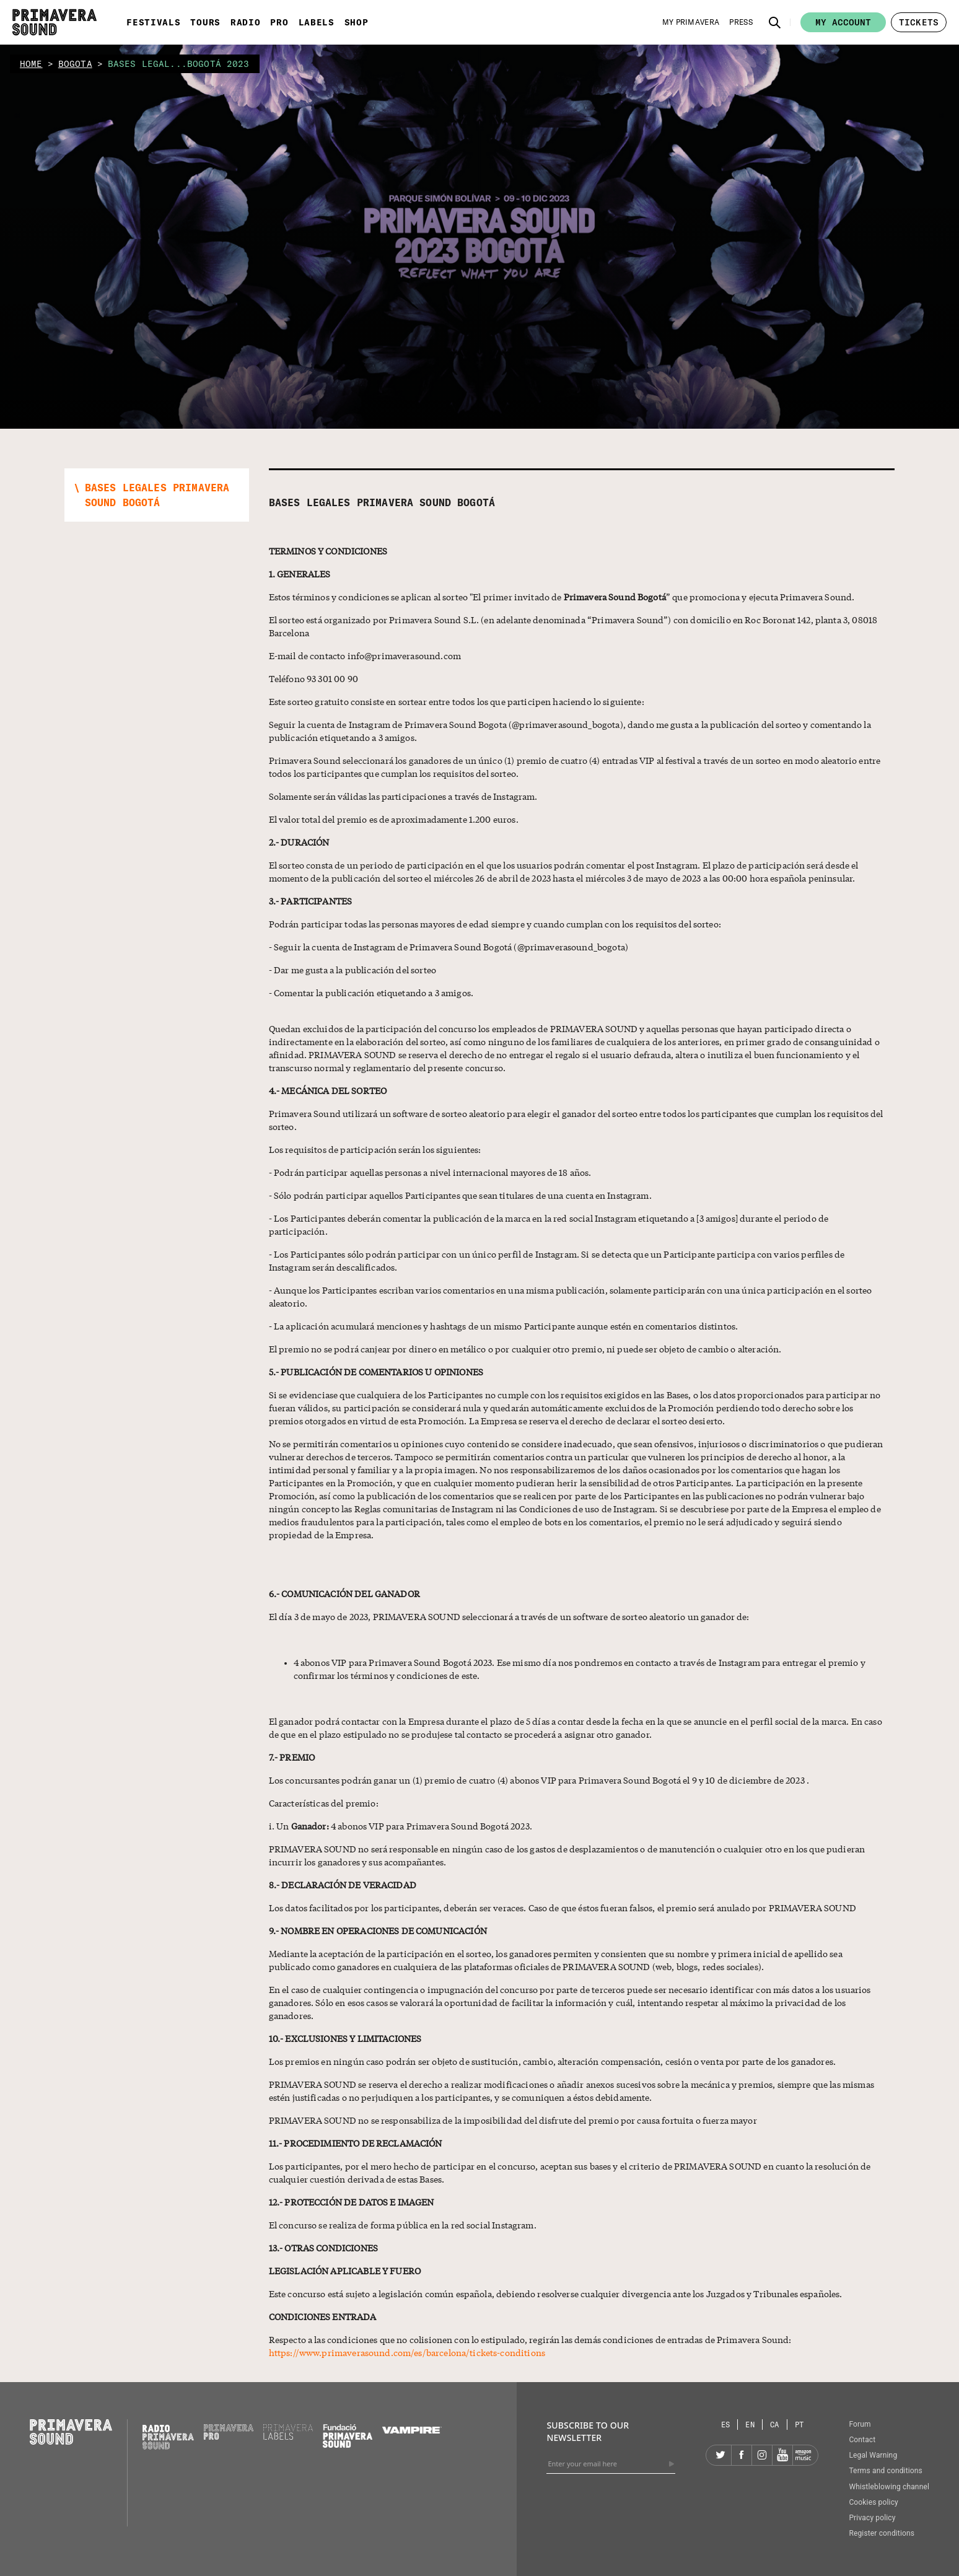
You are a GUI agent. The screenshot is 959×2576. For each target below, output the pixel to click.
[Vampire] (412, 2430)
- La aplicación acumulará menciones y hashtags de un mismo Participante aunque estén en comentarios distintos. (503, 1326)
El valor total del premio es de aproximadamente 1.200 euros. (394, 819)
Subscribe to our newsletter (587, 2431)
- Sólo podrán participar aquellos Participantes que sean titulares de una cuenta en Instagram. (460, 1195)
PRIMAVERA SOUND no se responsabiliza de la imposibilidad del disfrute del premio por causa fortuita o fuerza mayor (513, 2120)
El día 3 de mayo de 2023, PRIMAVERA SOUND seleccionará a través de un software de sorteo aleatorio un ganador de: (509, 1616)
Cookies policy (873, 2502)
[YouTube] (782, 2455)
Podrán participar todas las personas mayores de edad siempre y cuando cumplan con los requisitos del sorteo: (495, 924)
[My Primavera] (691, 22)
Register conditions (881, 2533)
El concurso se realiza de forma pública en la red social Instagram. (402, 2225)
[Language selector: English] (750, 2424)
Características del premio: (324, 1803)
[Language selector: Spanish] (726, 2424)
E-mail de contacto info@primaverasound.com (365, 655)
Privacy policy (872, 2517)
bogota (75, 63)
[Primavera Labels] (288, 2437)
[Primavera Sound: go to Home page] (54, 22)
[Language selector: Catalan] (775, 2424)
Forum (859, 2424)
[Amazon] (803, 2455)
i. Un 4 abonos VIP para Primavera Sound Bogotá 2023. (400, 1826)
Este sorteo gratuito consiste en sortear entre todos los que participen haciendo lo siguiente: (456, 701)
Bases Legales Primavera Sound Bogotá (382, 502)
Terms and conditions (885, 2470)
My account (843, 22)
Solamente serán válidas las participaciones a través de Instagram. (403, 796)
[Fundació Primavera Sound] (347, 2445)
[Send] (671, 2464)
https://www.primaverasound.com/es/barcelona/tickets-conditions (407, 2352)
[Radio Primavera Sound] (168, 2437)
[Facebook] (741, 2455)
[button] (775, 22)
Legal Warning (873, 2455)
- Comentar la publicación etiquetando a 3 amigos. (371, 992)
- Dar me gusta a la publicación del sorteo (352, 969)
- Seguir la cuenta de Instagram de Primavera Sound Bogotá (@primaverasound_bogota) (448, 946)
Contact (862, 2439)
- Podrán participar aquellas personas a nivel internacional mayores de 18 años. (430, 1172)
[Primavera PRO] (228, 2437)
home (31, 63)
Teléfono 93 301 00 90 (313, 678)
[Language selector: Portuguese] (799, 2424)
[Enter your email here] (610, 2464)
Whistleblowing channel (889, 2486)
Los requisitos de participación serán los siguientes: (375, 1149)
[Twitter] (721, 2455)
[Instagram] (762, 2455)
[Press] (741, 22)
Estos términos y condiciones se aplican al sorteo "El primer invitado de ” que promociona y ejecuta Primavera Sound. (562, 596)
